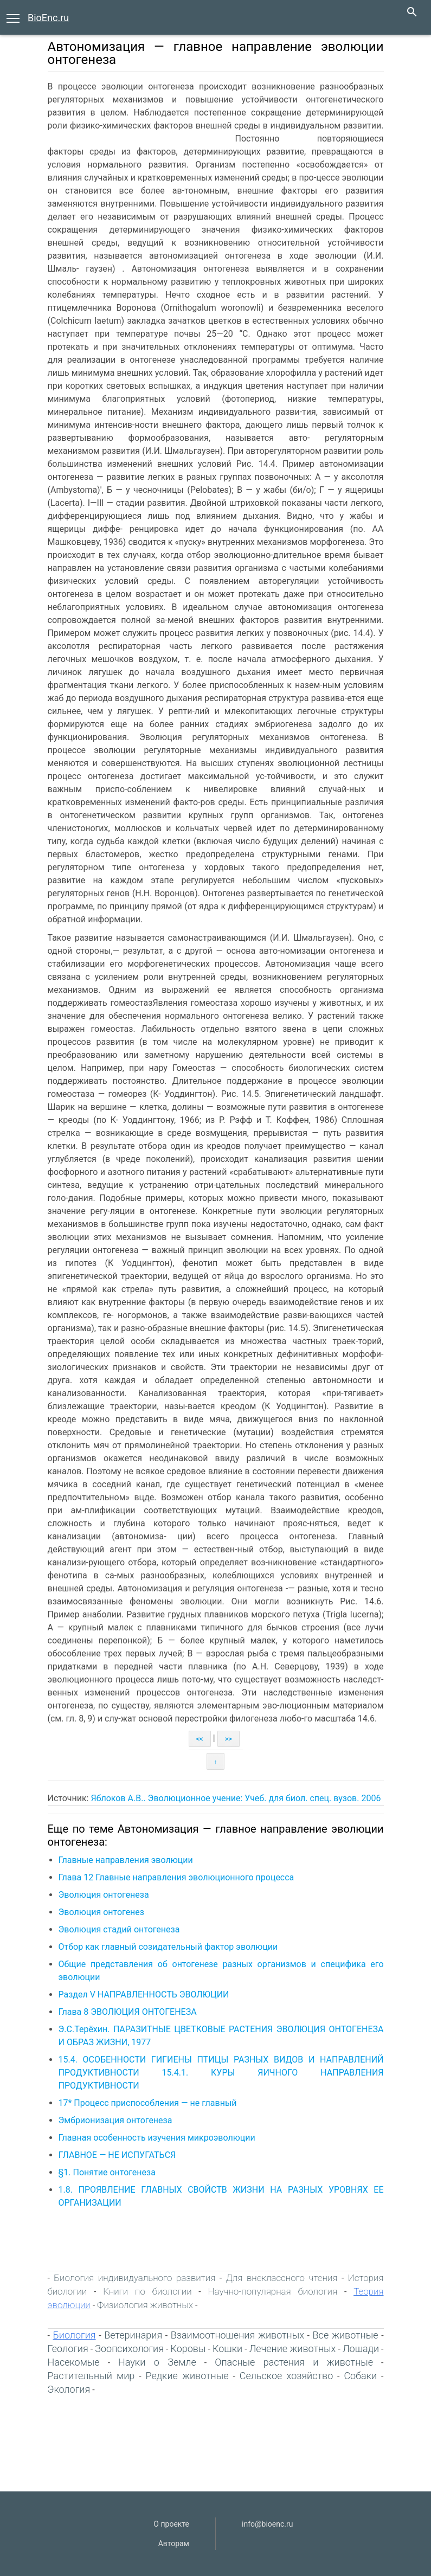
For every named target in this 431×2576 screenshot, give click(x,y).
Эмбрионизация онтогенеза (115, 2120)
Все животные (345, 2335)
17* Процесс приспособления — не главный (148, 2103)
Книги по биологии (147, 2291)
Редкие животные (186, 2375)
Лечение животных (292, 2348)
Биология (74, 2335)
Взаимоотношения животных (237, 2335)
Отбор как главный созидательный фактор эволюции (168, 1947)
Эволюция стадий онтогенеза (119, 1929)
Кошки (227, 2348)
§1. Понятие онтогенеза (107, 2172)
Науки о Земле (157, 2362)
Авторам (173, 2543)
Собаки (360, 2375)
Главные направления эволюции (126, 1860)
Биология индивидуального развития (134, 2277)
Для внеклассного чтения (282, 2277)
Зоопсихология (129, 2348)
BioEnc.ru (48, 17)
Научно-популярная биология (273, 2291)
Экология (69, 2389)
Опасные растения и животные (294, 2362)
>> (228, 1739)
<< (199, 1739)
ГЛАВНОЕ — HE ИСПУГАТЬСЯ (117, 2155)
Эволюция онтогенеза (104, 1895)
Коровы (187, 2348)
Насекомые (74, 2362)
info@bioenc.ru (267, 2524)
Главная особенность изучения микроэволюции (157, 2137)
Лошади (361, 2348)
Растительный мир (91, 2375)
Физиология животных (145, 2304)
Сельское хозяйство (286, 2375)
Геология (68, 2348)
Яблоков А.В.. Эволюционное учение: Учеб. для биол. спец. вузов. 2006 (236, 1798)
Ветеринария (133, 2335)
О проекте (171, 2524)
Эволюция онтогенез (101, 1912)
